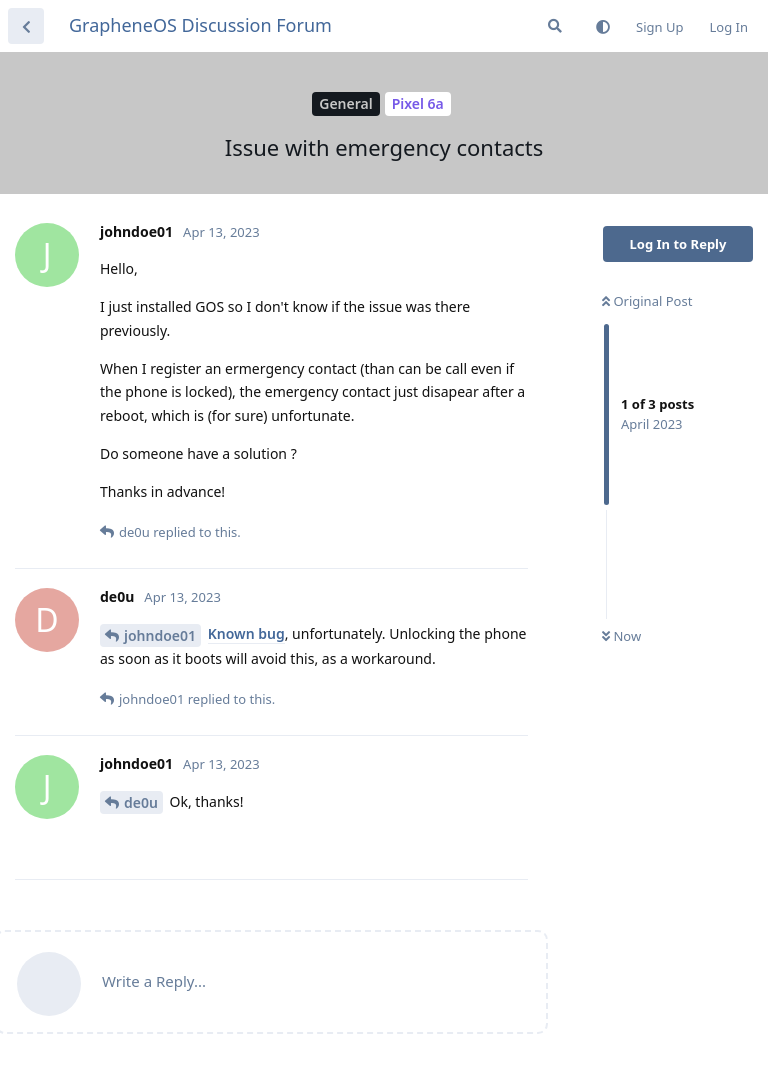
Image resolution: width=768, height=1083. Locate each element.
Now (621, 636)
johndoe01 (160, 635)
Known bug (246, 633)
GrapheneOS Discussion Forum (200, 25)
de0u (141, 802)
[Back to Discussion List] (26, 26)
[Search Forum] (555, 26)
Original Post (647, 301)
